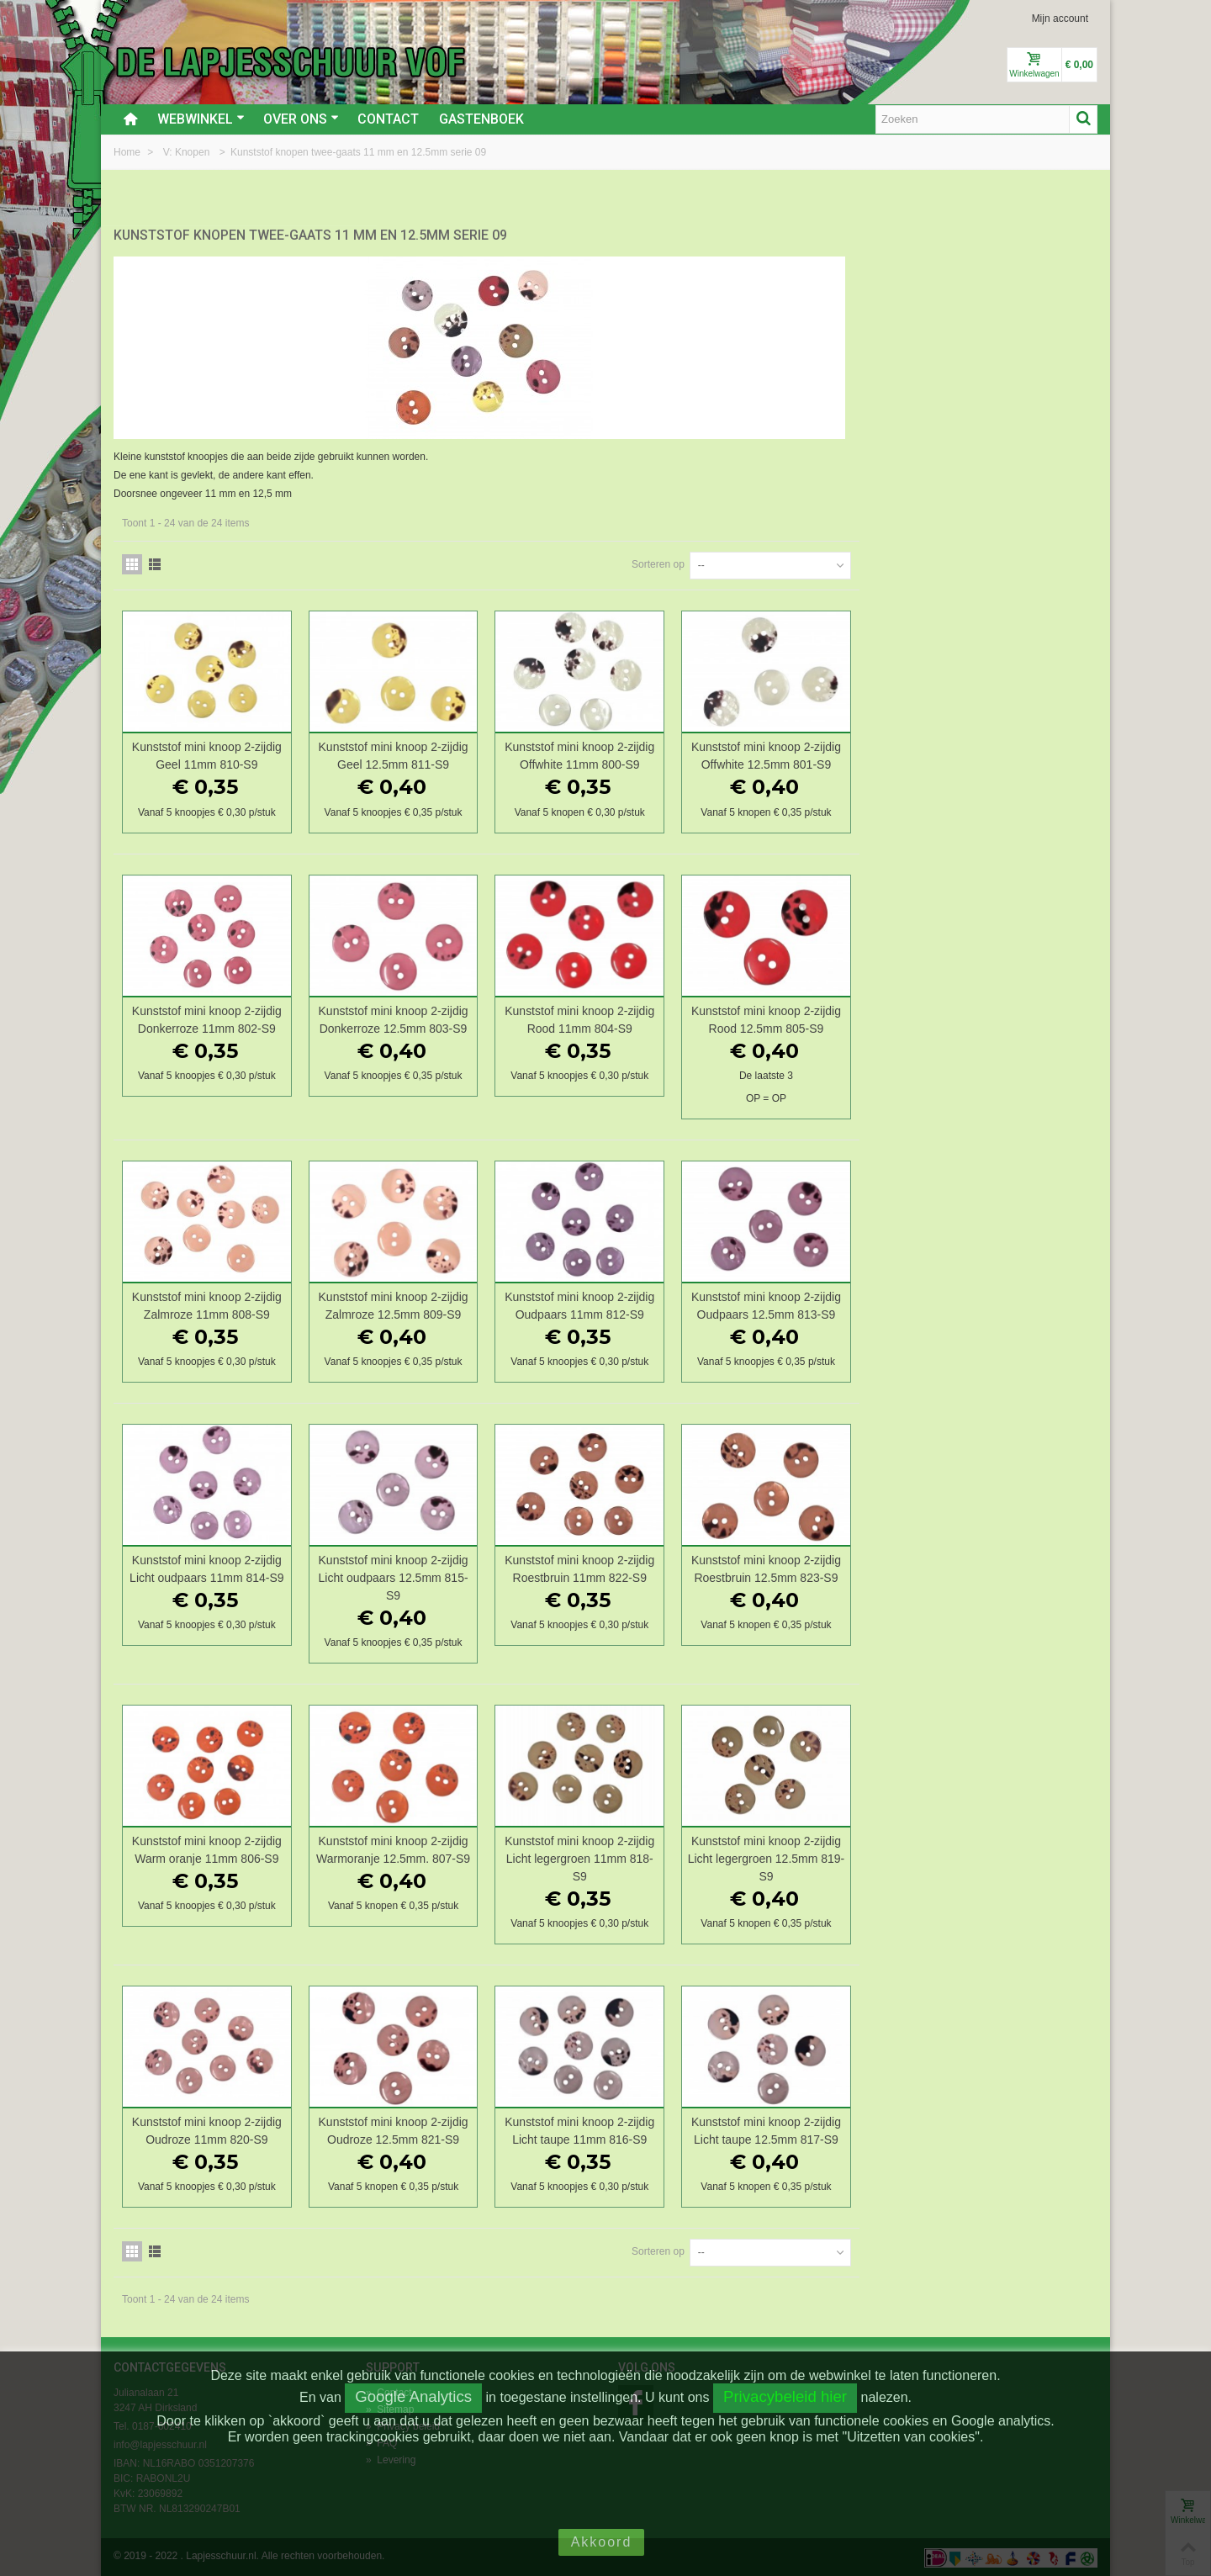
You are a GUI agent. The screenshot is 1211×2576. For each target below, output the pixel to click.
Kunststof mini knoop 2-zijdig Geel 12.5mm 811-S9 (640, 754)
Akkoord (601, 2542)
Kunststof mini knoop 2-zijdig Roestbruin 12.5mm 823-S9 (1006, 1567)
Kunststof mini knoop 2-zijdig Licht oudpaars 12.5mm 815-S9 (640, 1576)
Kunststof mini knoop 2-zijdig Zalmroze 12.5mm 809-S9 (640, 1303)
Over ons (301, 119)
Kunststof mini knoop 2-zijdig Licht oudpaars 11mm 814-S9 (457, 1567)
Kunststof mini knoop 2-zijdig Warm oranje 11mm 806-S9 (457, 1848)
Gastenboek (481, 119)
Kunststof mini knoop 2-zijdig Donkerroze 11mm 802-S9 (457, 1017)
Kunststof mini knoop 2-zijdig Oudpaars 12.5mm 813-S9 (1006, 1303)
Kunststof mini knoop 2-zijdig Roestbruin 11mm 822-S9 (823, 1567)
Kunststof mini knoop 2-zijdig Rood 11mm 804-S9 (823, 1017)
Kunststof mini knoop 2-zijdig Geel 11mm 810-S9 (457, 754)
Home (128, 152)
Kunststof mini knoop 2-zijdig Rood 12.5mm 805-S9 (1006, 1017)
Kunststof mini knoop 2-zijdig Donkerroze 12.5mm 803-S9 (640, 1017)
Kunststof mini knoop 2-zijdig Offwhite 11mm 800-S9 (823, 754)
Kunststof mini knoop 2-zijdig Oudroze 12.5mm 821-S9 (640, 2129)
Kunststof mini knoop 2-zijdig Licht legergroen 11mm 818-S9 (823, 1857)
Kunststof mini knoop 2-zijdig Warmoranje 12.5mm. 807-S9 (640, 1848)
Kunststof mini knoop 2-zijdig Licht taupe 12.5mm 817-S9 (1006, 2129)
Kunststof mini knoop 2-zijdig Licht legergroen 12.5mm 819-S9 (1006, 1857)
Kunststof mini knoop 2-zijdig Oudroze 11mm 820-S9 (457, 2129)
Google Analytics (413, 2396)
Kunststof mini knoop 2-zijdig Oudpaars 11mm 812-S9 (823, 1303)
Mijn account (1060, 18)
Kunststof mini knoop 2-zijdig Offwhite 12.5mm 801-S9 (1006, 754)
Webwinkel (201, 119)
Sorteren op (896, 563)
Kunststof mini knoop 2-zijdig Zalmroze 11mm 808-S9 (457, 1303)
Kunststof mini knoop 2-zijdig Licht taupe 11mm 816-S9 (823, 2129)
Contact (388, 119)
